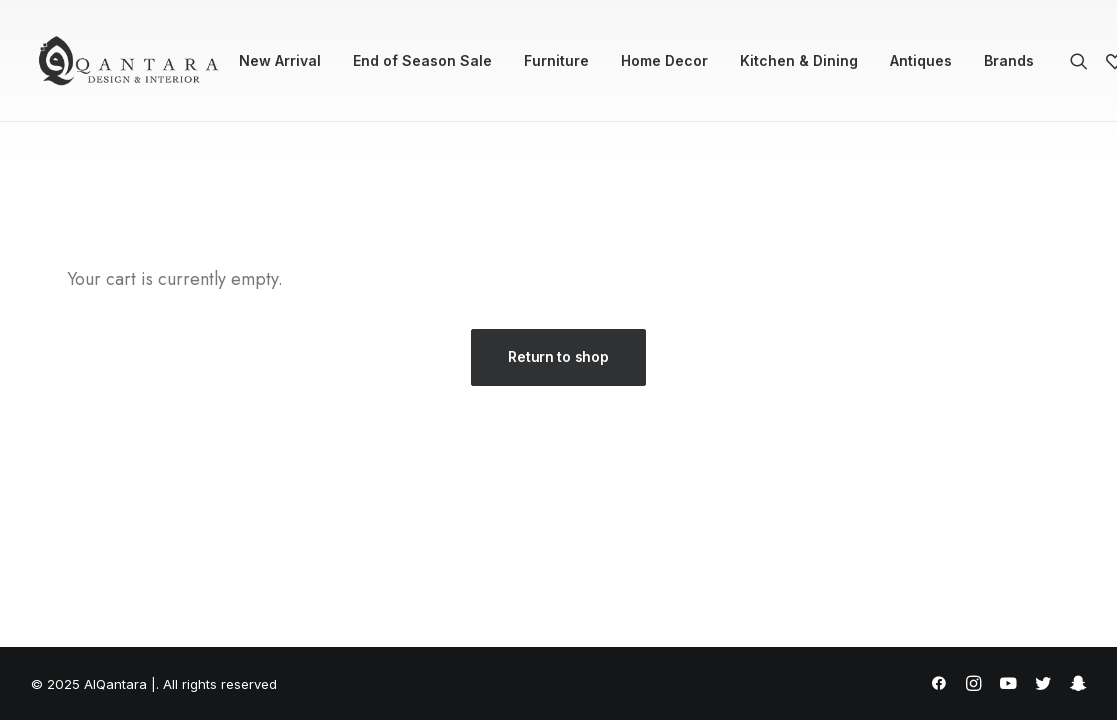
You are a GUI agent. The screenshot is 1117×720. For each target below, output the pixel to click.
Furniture (556, 60)
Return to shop (558, 356)
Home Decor (664, 60)
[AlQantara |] (128, 61)
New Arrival (280, 60)
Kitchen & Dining (799, 60)
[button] (1083, 61)
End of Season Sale (422, 60)
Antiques (921, 60)
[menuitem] (280, 61)
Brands (1009, 60)
